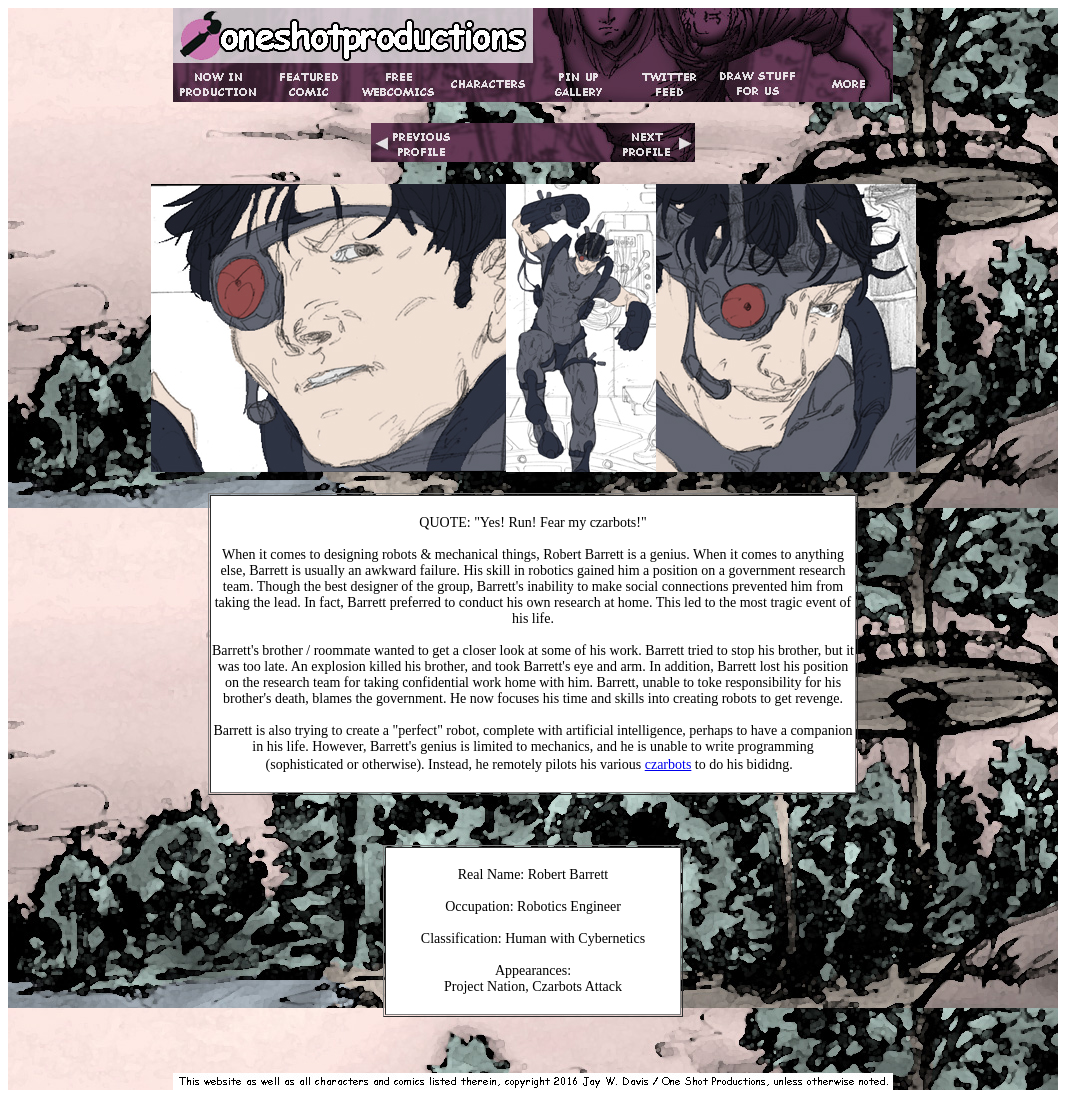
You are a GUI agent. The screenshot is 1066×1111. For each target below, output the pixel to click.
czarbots (668, 764)
